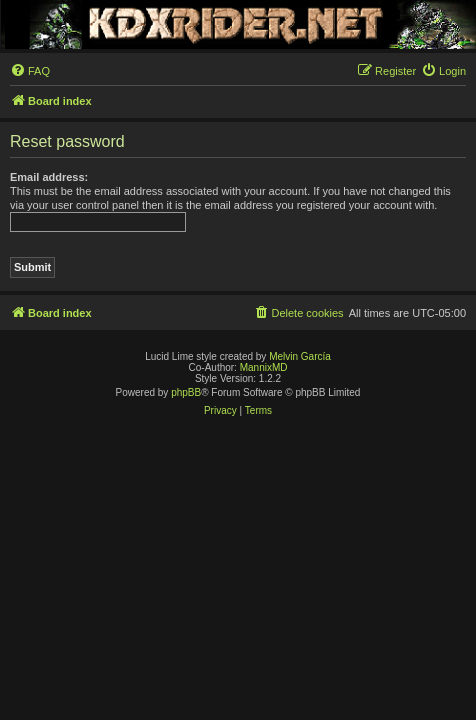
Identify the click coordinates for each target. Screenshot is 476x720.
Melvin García (300, 356)
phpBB (186, 392)
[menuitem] (30, 71)
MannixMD (264, 367)
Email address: (49, 177)
